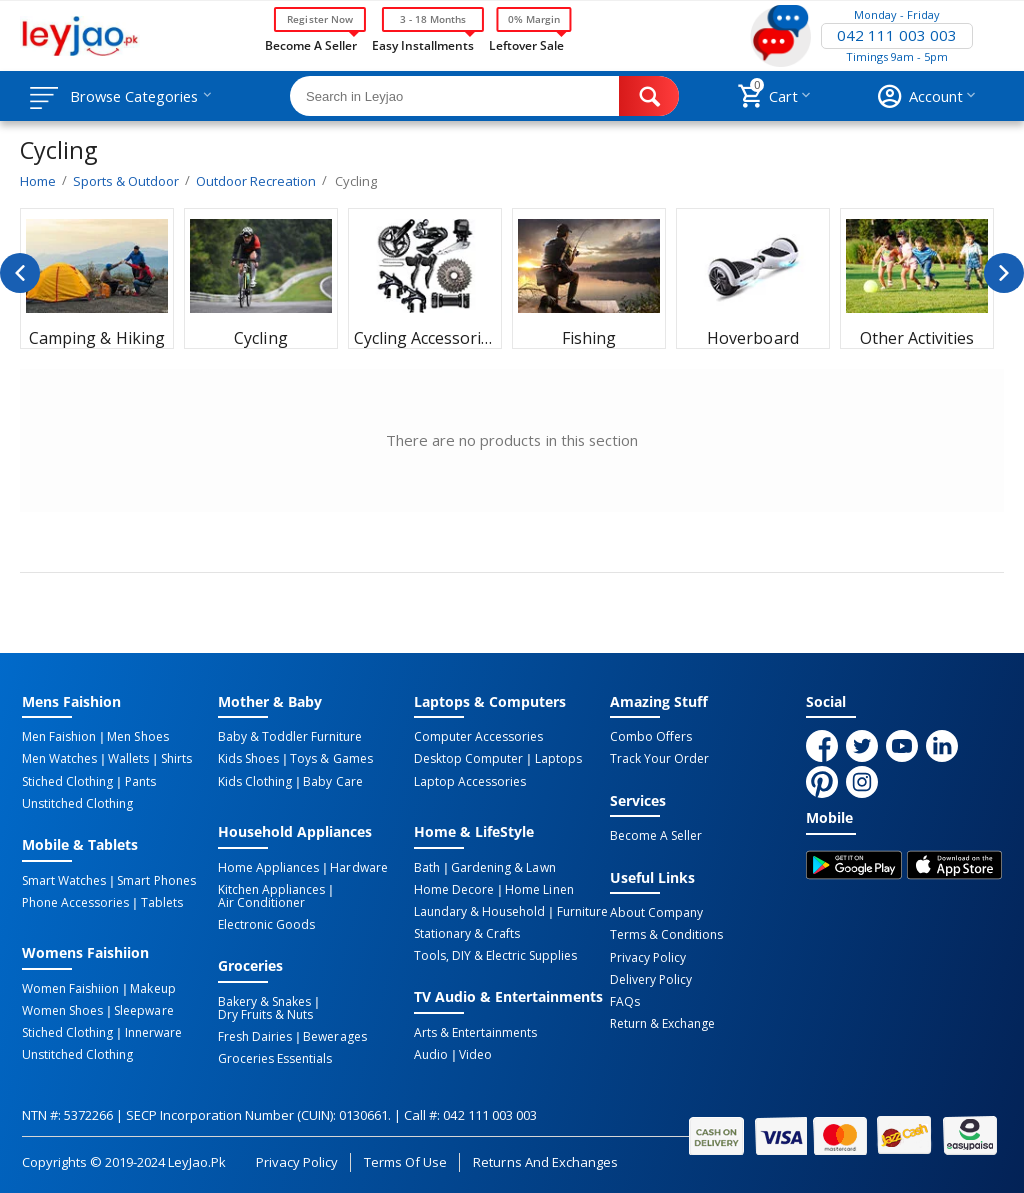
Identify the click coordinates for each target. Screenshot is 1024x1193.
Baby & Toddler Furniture (290, 737)
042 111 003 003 (897, 36)
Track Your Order (659, 759)
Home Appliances (268, 867)
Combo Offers (651, 737)
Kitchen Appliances (271, 889)
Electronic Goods (266, 924)
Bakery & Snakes (264, 1001)
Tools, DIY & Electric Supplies (495, 955)
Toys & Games (331, 759)
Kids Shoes (248, 759)
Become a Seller (311, 44)
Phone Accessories (75, 902)
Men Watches (59, 759)
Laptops (557, 759)
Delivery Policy (651, 979)
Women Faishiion (70, 988)
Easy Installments (423, 44)
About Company (656, 913)
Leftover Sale (526, 44)
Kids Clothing (255, 781)
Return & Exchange (662, 1023)
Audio (431, 1054)
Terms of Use (405, 1160)
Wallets (128, 759)
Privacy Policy (648, 957)
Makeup (152, 988)
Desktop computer (468, 759)
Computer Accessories (478, 737)
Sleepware (143, 1010)
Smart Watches (64, 880)
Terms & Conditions (666, 935)
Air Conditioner (261, 902)
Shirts (174, 759)
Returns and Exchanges (545, 1160)
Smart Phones (156, 880)
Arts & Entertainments (475, 1032)
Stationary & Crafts (467, 933)
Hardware (358, 867)
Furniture (581, 911)
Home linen (539, 889)
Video (475, 1054)
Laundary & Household (479, 911)
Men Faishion (59, 737)
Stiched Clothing (67, 781)
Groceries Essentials (275, 1058)
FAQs (625, 1001)
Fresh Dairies (255, 1036)
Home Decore (454, 889)
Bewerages (334, 1036)
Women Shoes (62, 1010)
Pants (139, 781)
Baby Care (332, 781)
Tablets (161, 902)
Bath (427, 867)
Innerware (152, 1032)
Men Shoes (137, 737)
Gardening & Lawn (503, 867)
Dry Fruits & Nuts (265, 1014)
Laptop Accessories (470, 781)
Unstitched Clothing (77, 803)
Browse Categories (137, 96)
